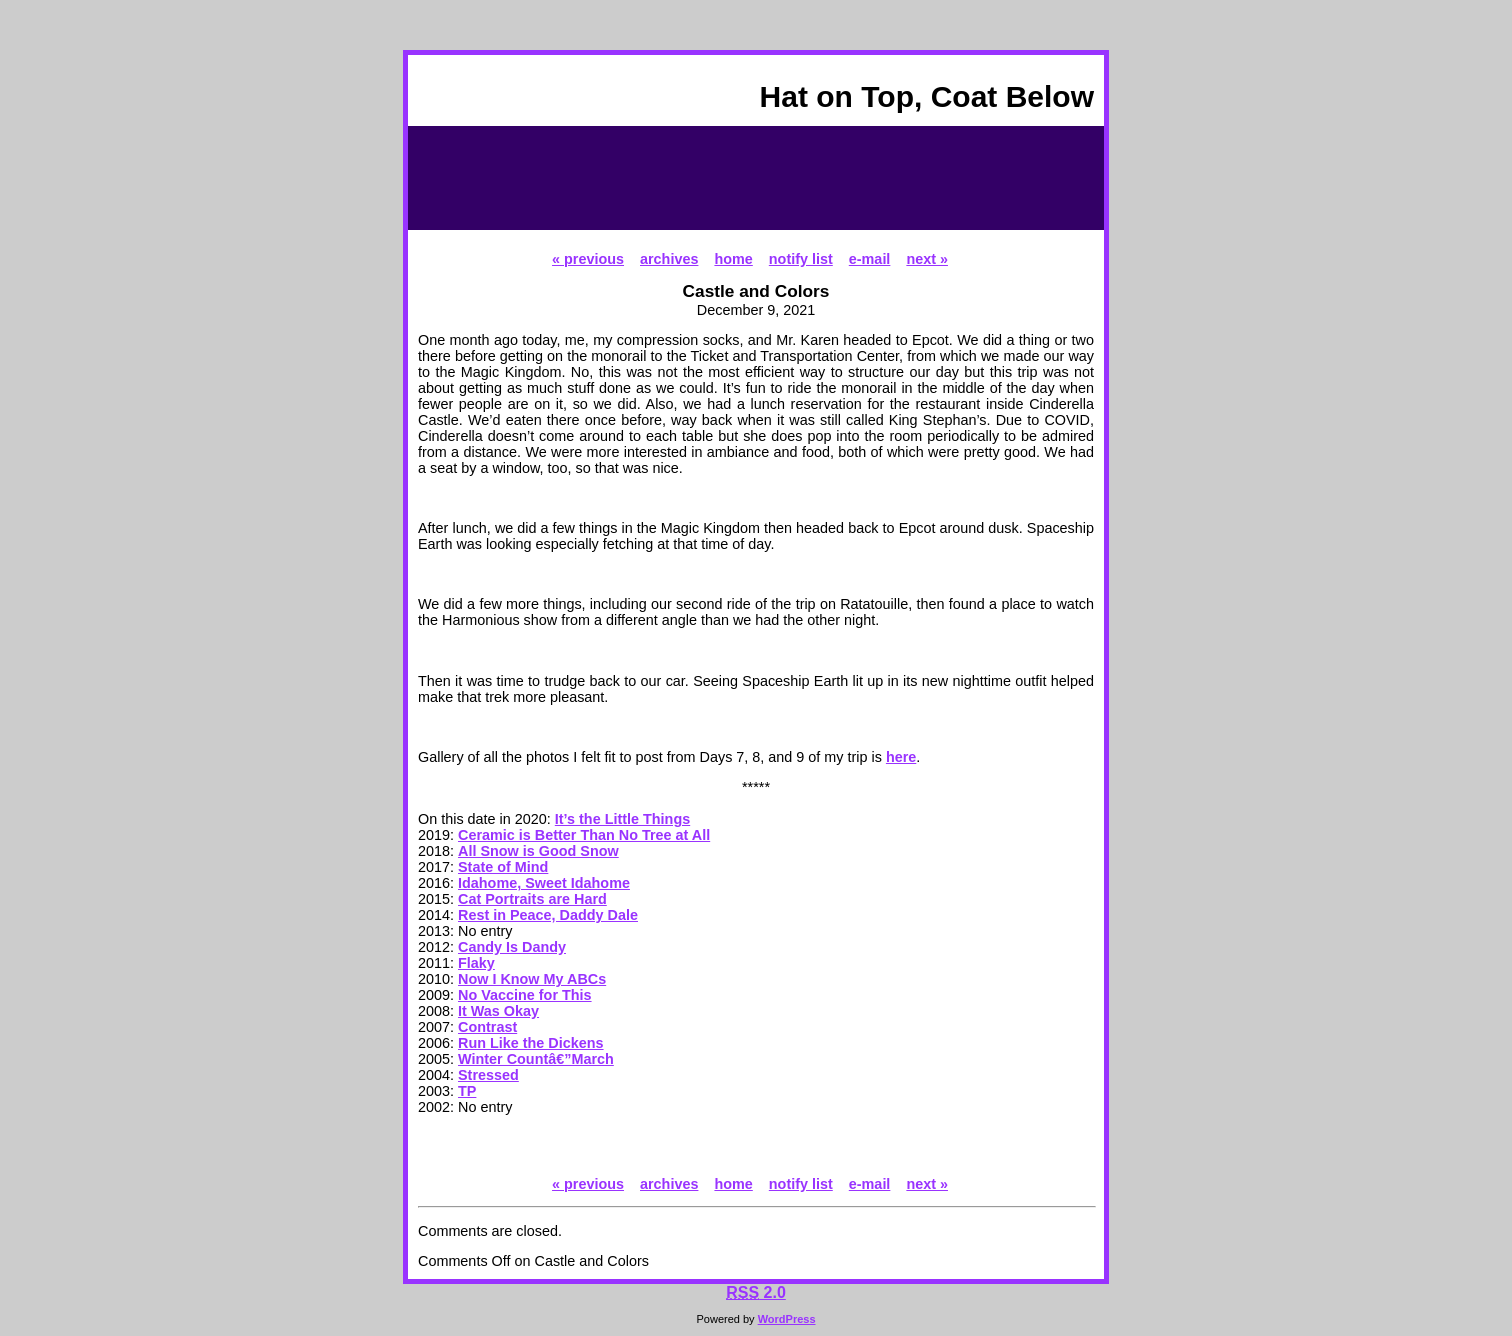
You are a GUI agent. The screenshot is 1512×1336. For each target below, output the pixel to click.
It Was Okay (498, 1011)
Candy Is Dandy (512, 947)
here (901, 757)
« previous (588, 259)
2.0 (756, 1292)
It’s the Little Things (622, 819)
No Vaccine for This (525, 995)
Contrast (487, 1027)
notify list (801, 259)
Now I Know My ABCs (532, 979)
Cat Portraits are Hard (532, 899)
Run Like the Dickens (531, 1043)
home (733, 259)
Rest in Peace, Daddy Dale (548, 915)
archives (669, 259)
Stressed (488, 1075)
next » (927, 259)
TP (467, 1091)
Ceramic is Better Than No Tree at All (584, 835)
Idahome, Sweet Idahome (544, 883)
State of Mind (503, 867)
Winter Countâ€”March (536, 1059)
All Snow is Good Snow (538, 851)
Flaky (476, 963)
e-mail (870, 259)
